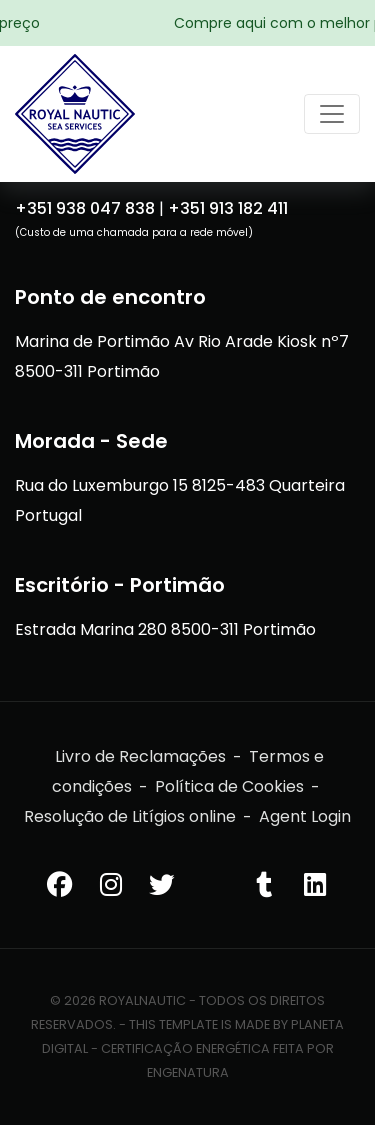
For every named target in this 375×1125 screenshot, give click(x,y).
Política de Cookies (229, 786)
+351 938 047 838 (85, 208)
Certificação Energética (185, 1048)
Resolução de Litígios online (130, 816)
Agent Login (305, 816)
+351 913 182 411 (228, 208)
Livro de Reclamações (140, 756)
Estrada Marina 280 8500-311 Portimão (165, 629)
